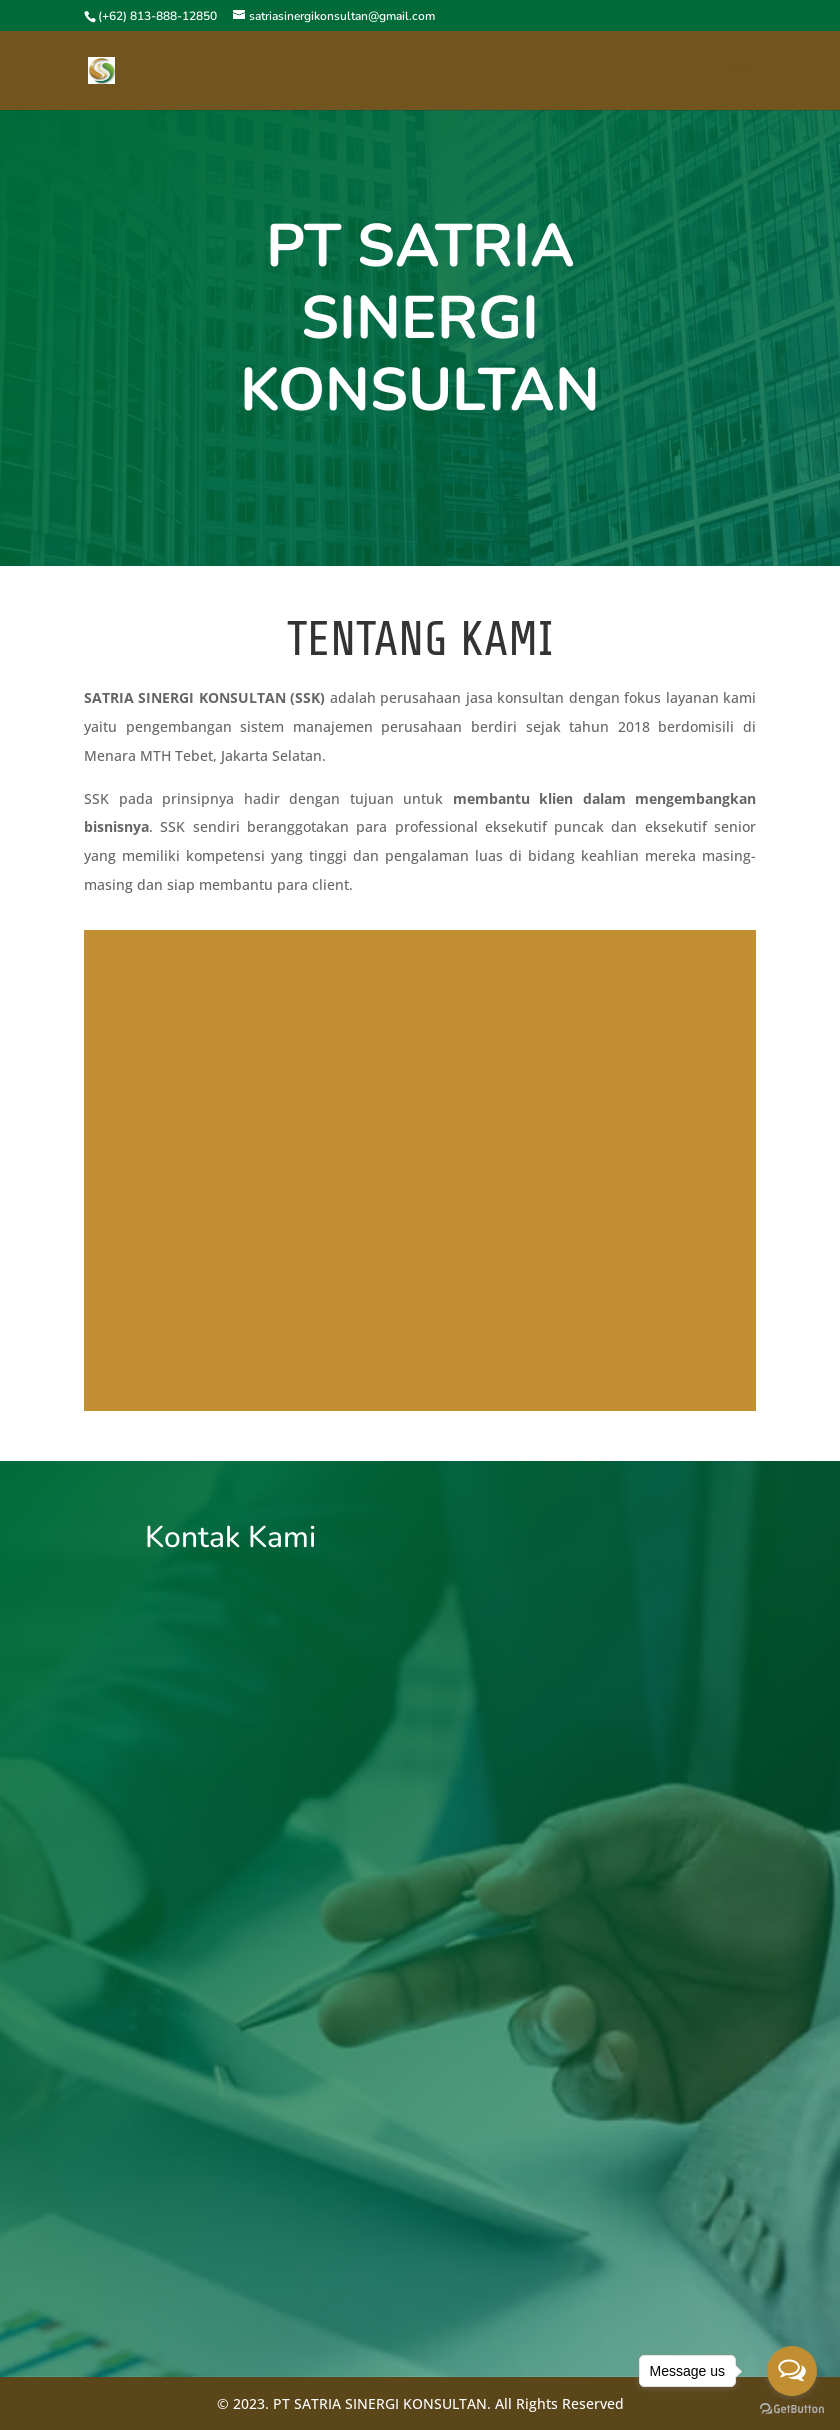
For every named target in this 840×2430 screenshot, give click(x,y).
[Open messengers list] (792, 2371)
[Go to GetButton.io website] (792, 2409)
